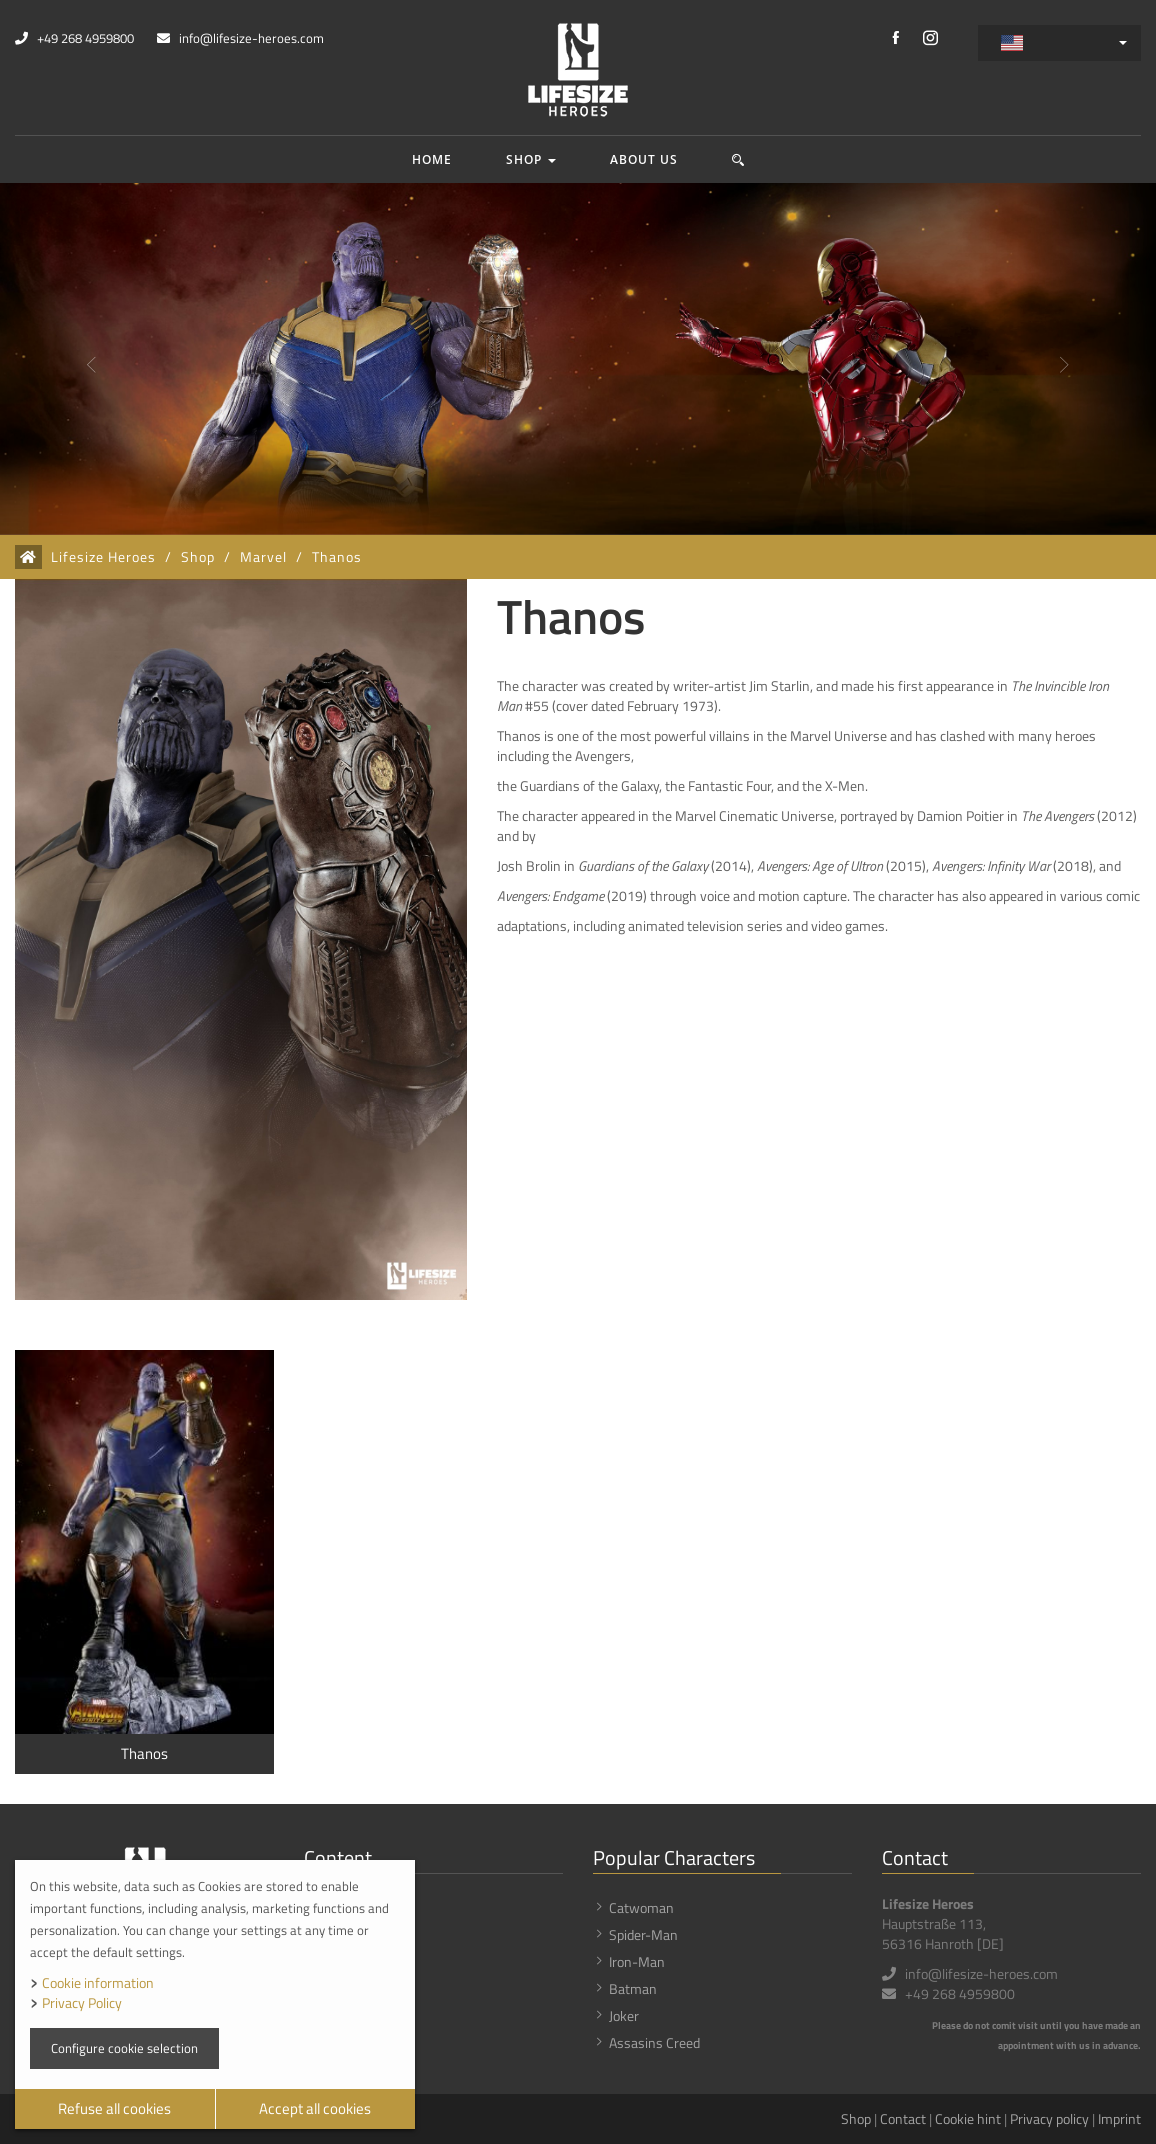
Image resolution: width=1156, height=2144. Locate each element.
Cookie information (98, 1982)
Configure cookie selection (124, 2048)
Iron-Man (637, 1961)
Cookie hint (968, 2118)
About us (644, 159)
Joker (624, 2015)
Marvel (263, 557)
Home (432, 159)
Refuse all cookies (114, 2108)
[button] (738, 159)
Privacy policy (1049, 2118)
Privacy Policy (82, 2002)
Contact (903, 2118)
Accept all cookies (315, 2108)
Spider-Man (643, 1934)
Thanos (337, 557)
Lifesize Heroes (103, 557)
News (337, 1934)
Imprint (1119, 2118)
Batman (633, 1988)
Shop (531, 159)
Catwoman (641, 1907)
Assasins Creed (654, 2042)
